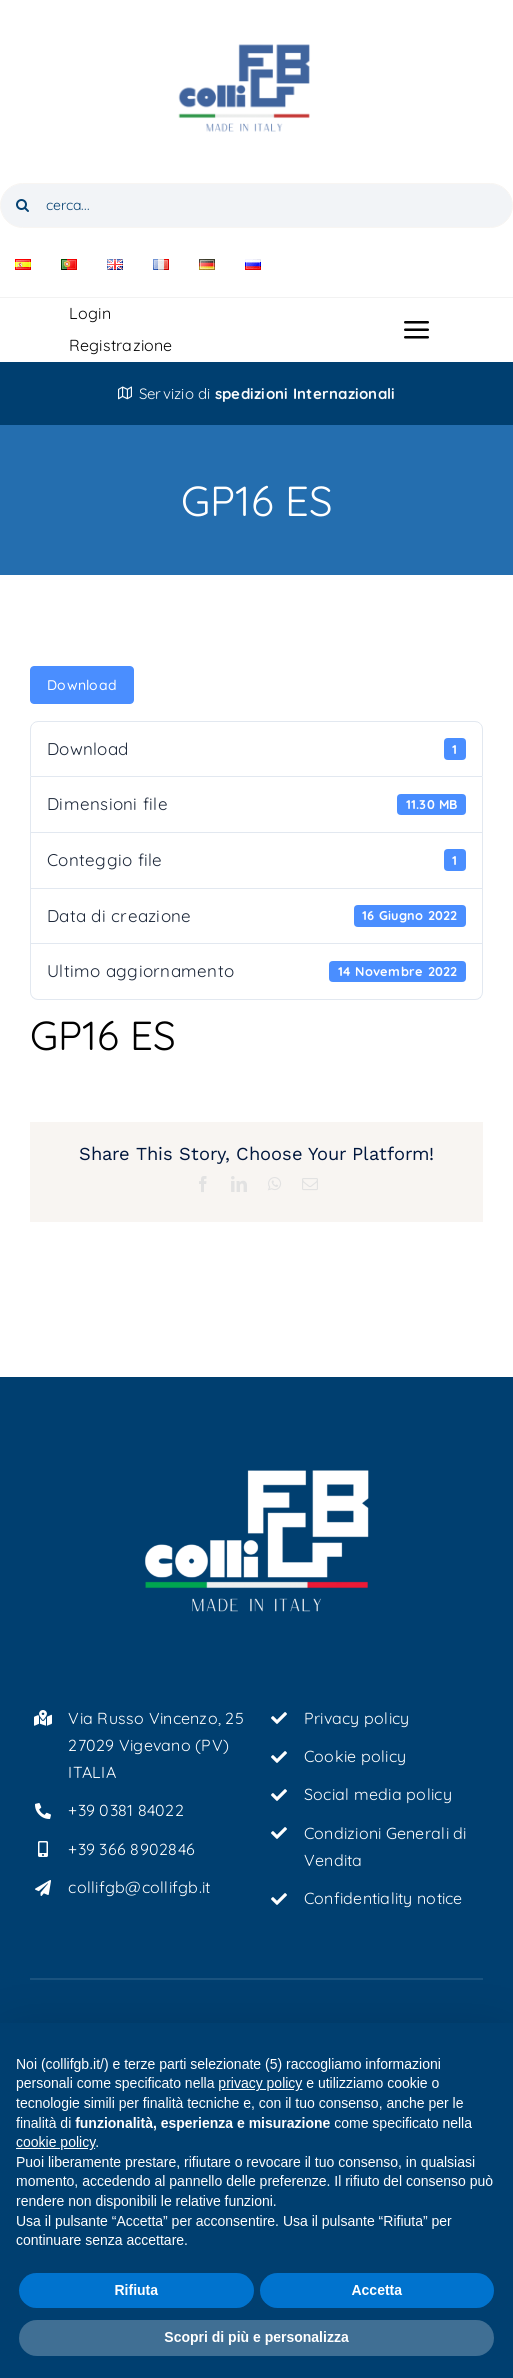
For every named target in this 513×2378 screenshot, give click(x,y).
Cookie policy (355, 1756)
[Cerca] (22, 205)
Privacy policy (357, 1718)
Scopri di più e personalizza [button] (256, 2337)
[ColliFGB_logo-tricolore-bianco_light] (257, 1475)
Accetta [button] (376, 2290)
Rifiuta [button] (136, 2290)
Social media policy (378, 1794)
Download (82, 685)
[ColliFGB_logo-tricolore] (257, 18)
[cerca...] (256, 205)
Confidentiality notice (383, 1898)
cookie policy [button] (55, 2142)
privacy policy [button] (260, 2083)
